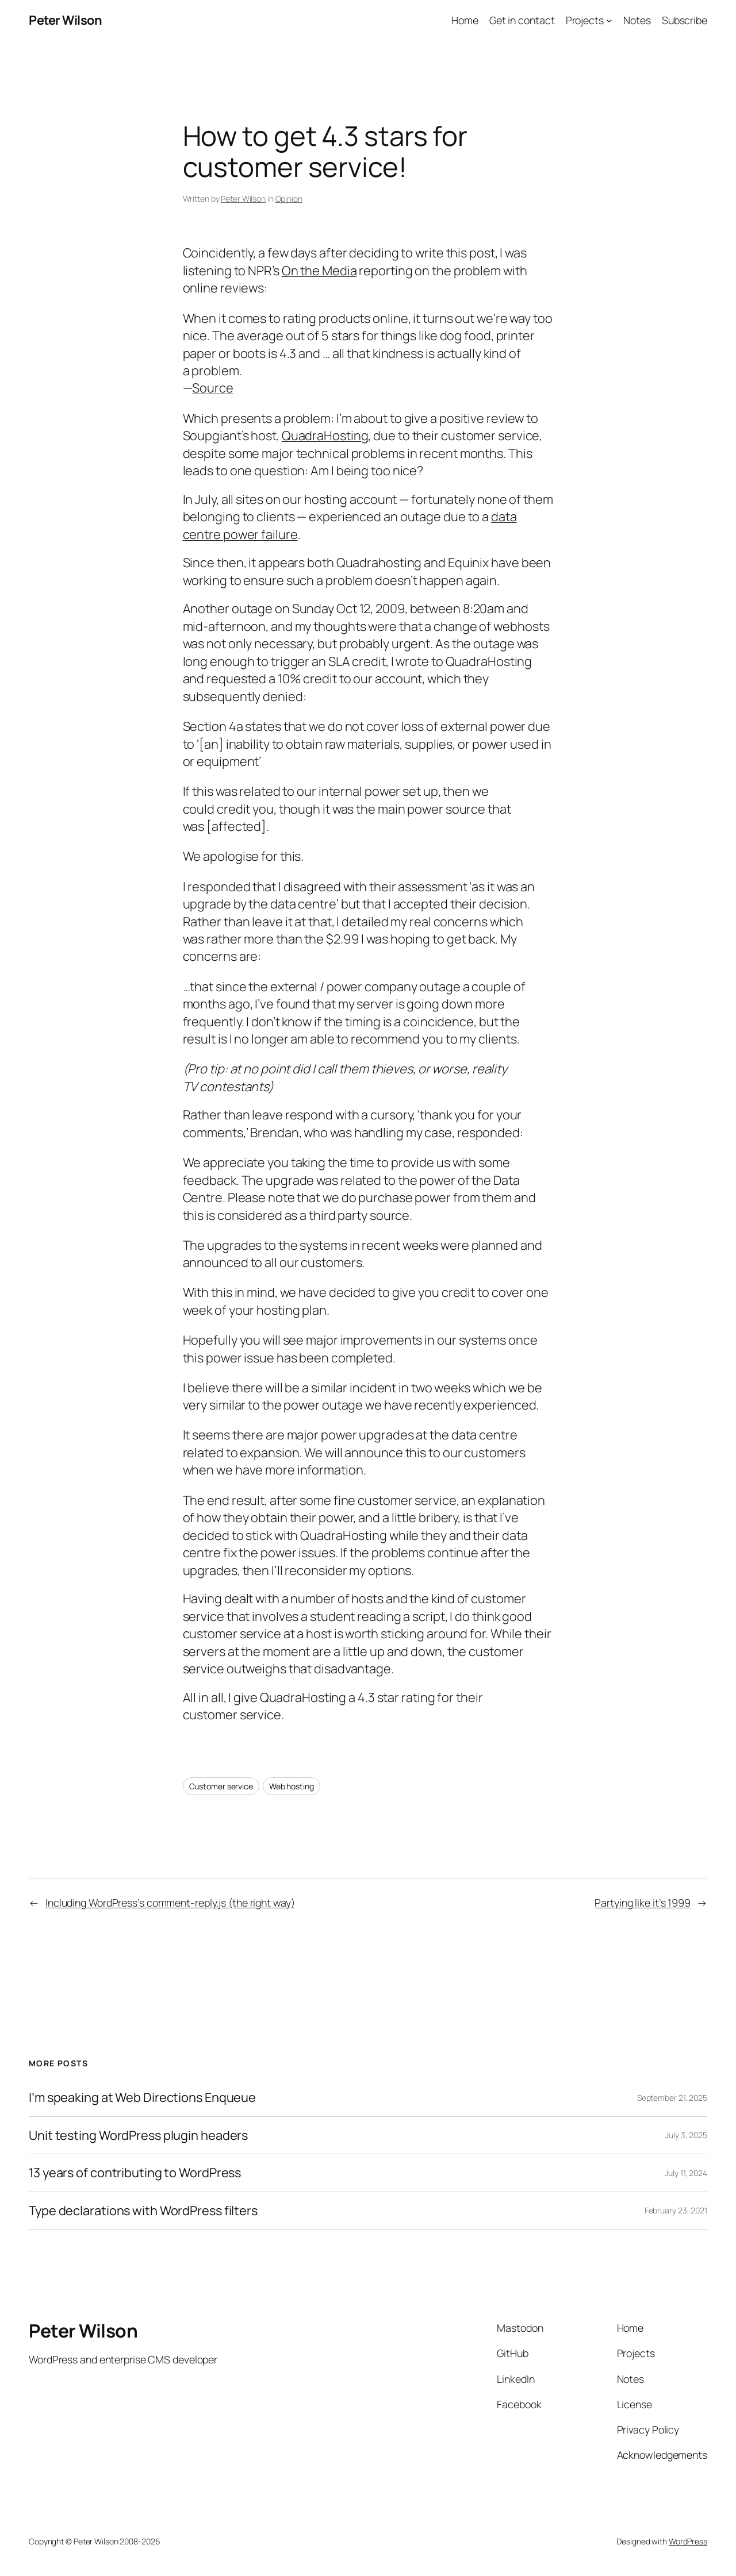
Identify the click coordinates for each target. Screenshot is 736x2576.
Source (212, 387)
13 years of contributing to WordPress (135, 2173)
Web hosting (291, 1786)
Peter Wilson (65, 20)
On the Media (319, 270)
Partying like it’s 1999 (643, 1902)
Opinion (288, 198)
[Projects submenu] (609, 20)
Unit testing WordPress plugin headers (138, 2135)
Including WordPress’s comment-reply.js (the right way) (170, 1902)
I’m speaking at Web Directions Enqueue (142, 2097)
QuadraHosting (325, 435)
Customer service (221, 1786)
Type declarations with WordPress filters (143, 2210)
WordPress (688, 2541)
